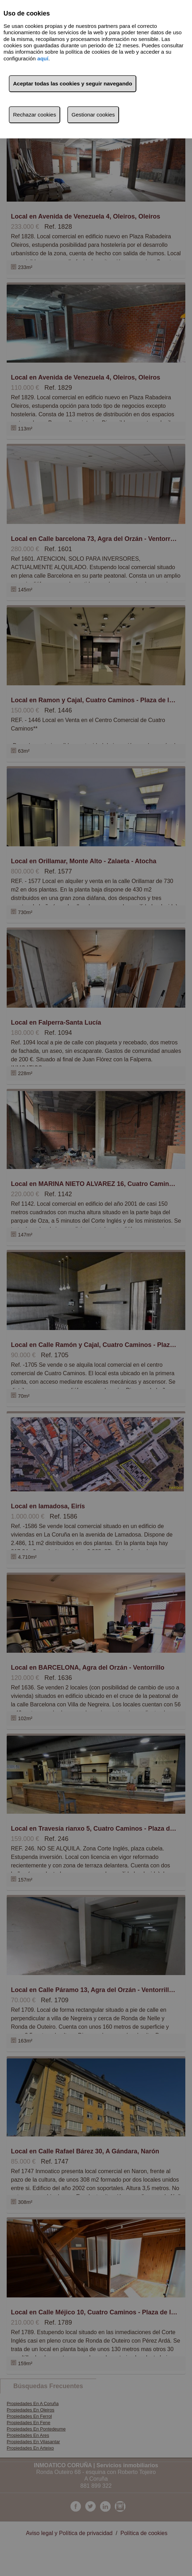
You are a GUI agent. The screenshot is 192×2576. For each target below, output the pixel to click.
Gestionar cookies (93, 115)
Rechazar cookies (34, 115)
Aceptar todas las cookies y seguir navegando (72, 83)
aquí (43, 58)
